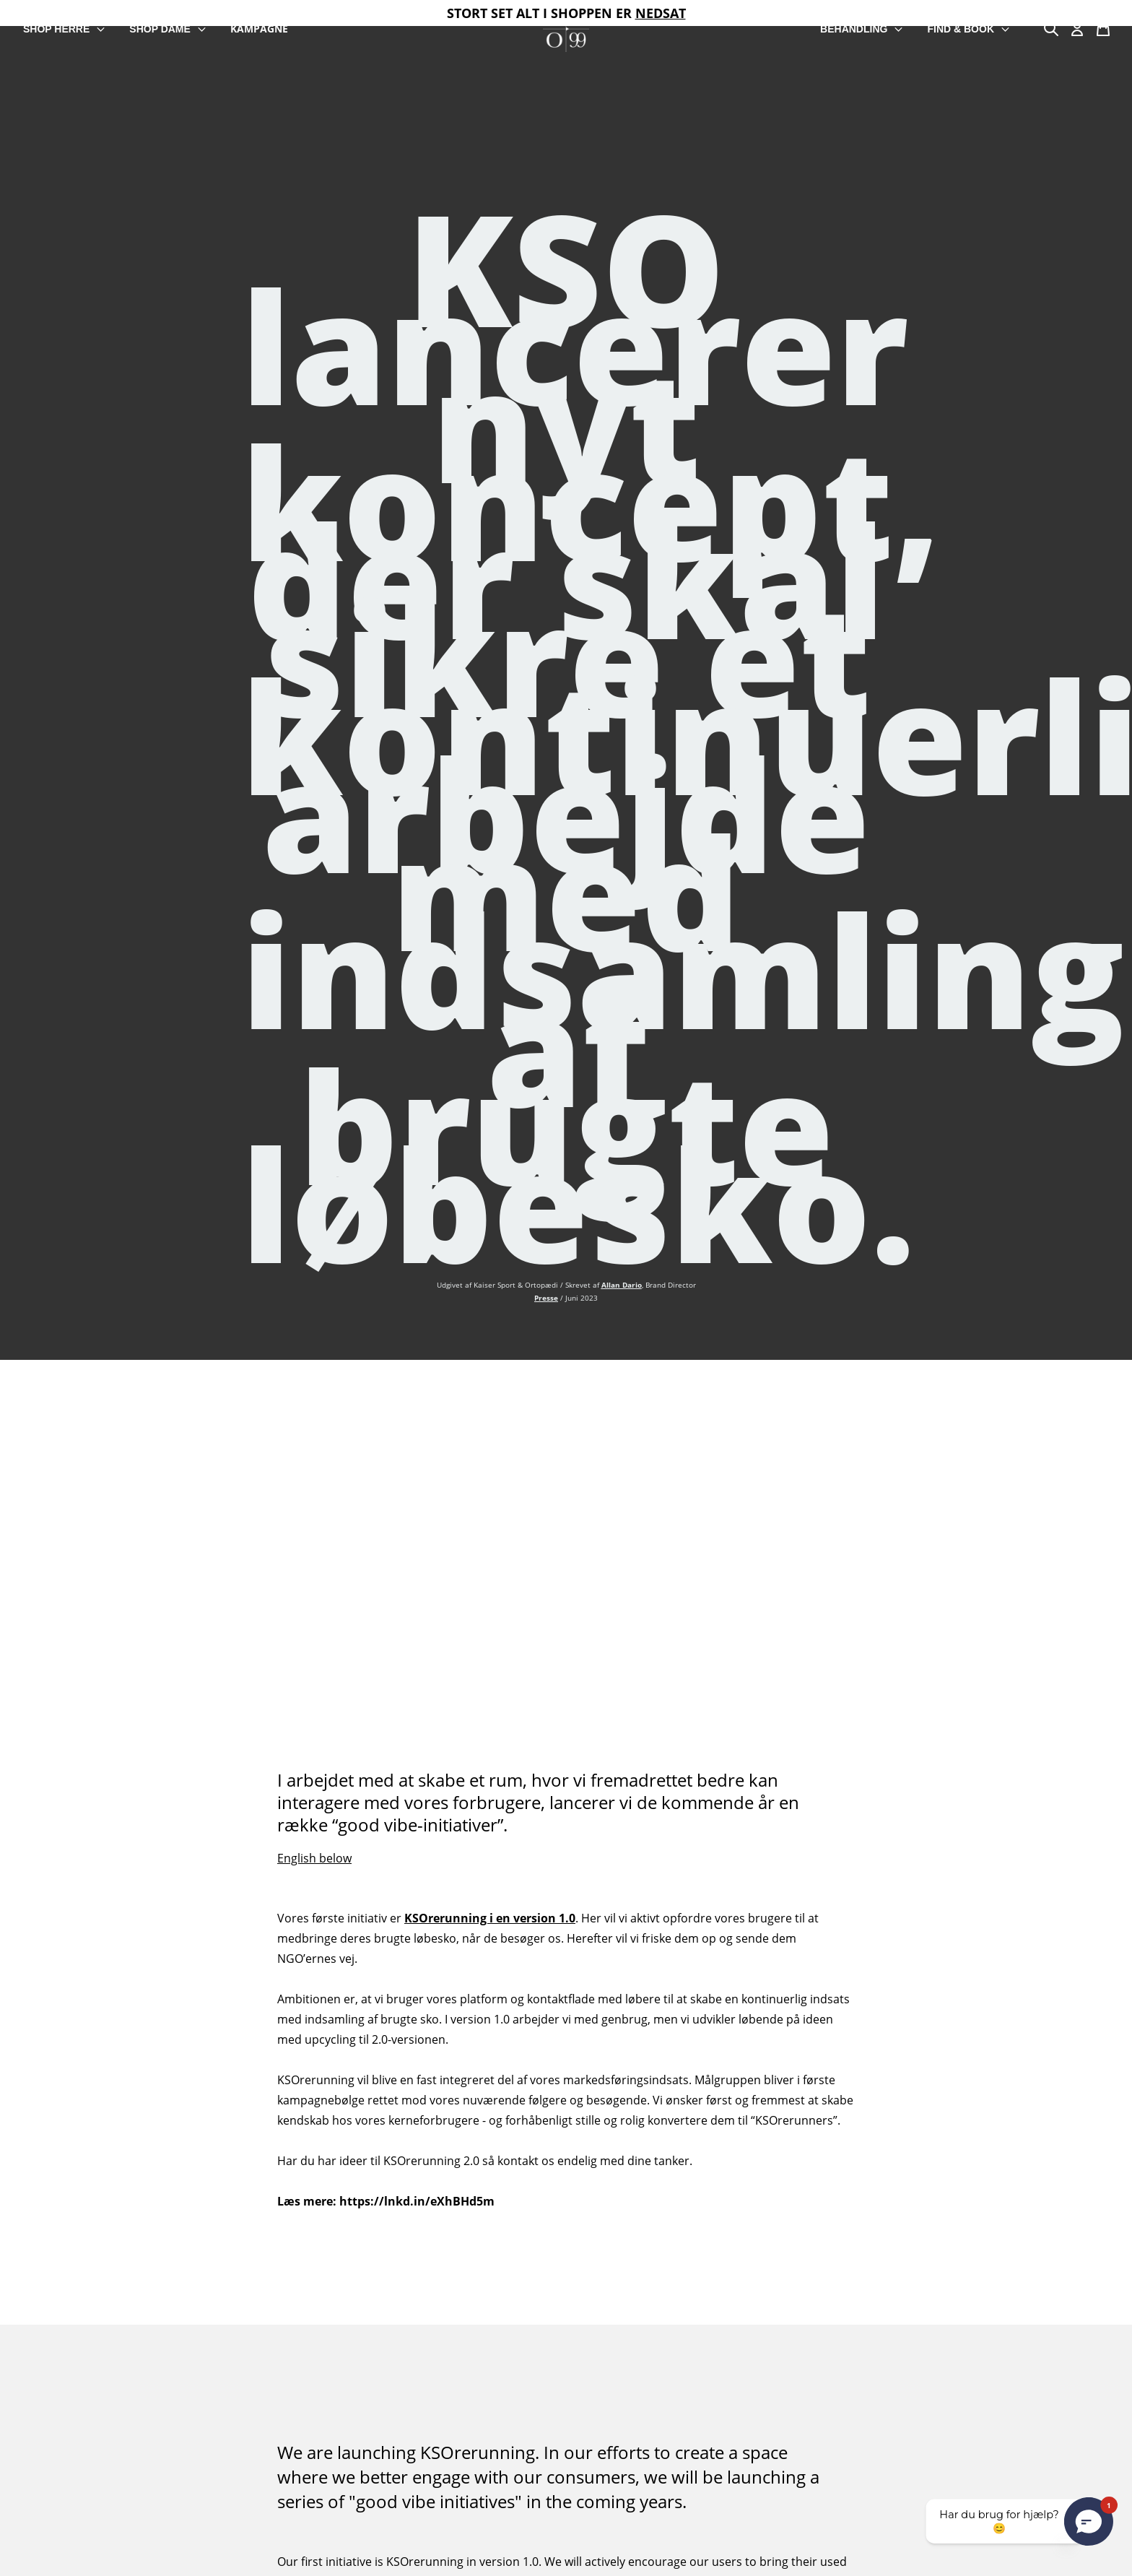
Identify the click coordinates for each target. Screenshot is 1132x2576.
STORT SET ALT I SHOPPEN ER (566, 13)
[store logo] (566, 29)
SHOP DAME (168, 29)
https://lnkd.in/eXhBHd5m (417, 2201)
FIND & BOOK (969, 29)
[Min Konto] (1077, 29)
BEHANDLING (862, 29)
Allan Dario (621, 1285)
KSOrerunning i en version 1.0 (489, 1918)
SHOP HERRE (64, 29)
